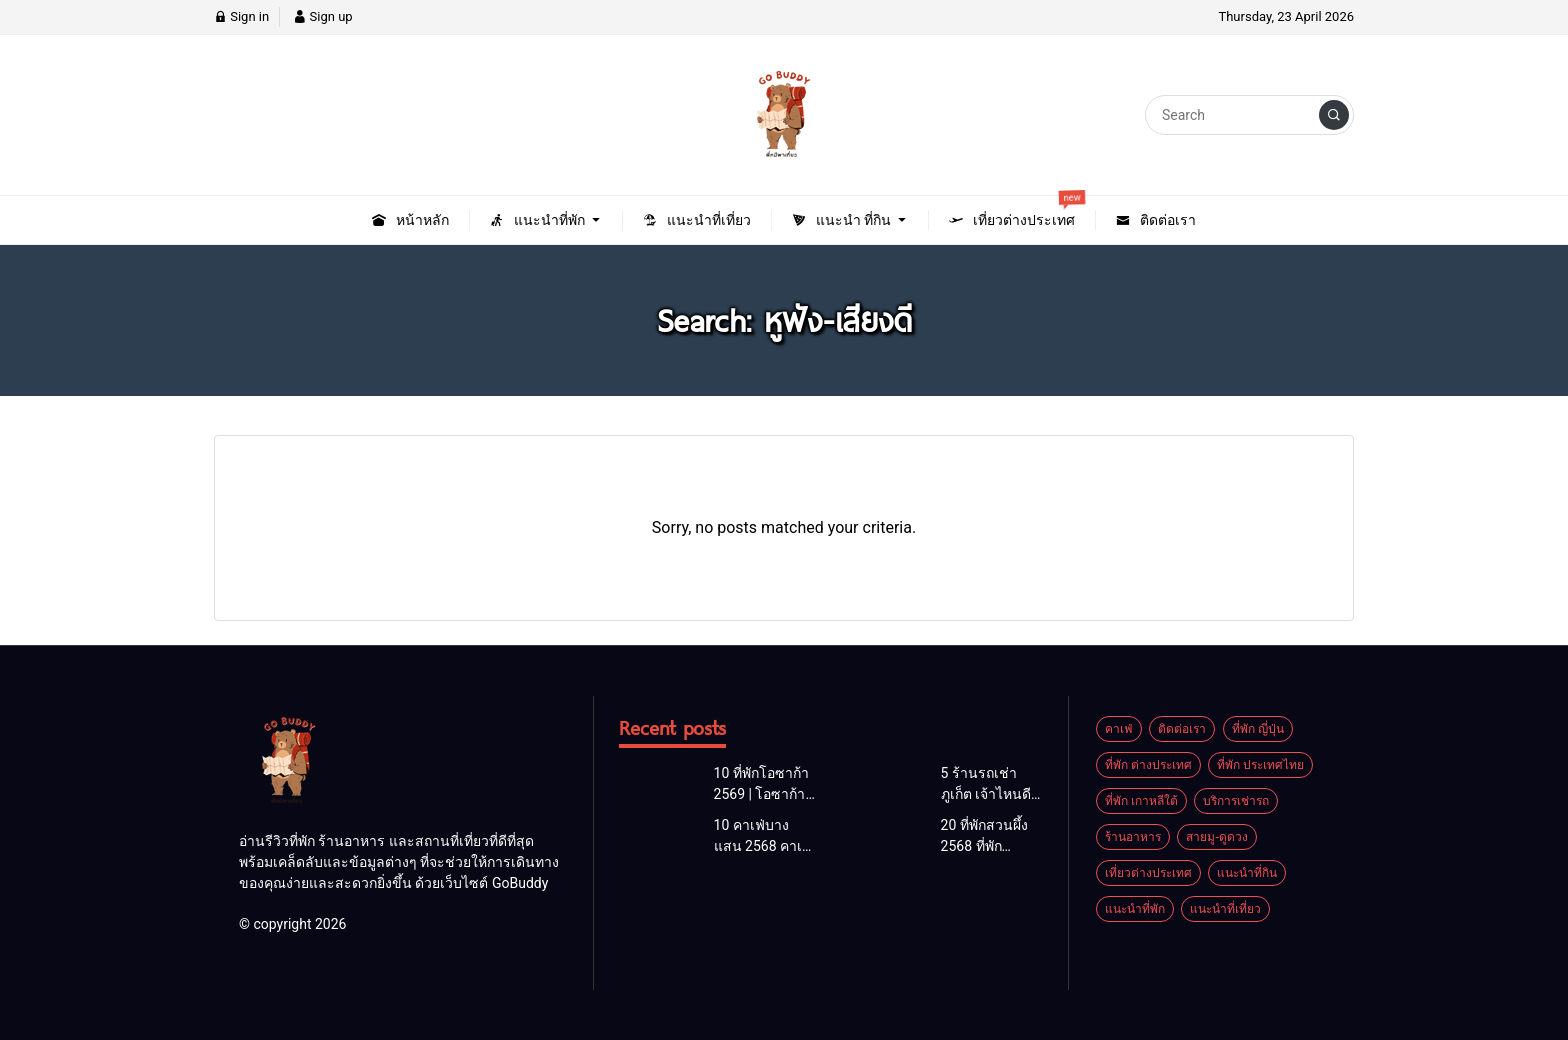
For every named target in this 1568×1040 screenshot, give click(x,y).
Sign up (322, 16)
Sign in (241, 16)
